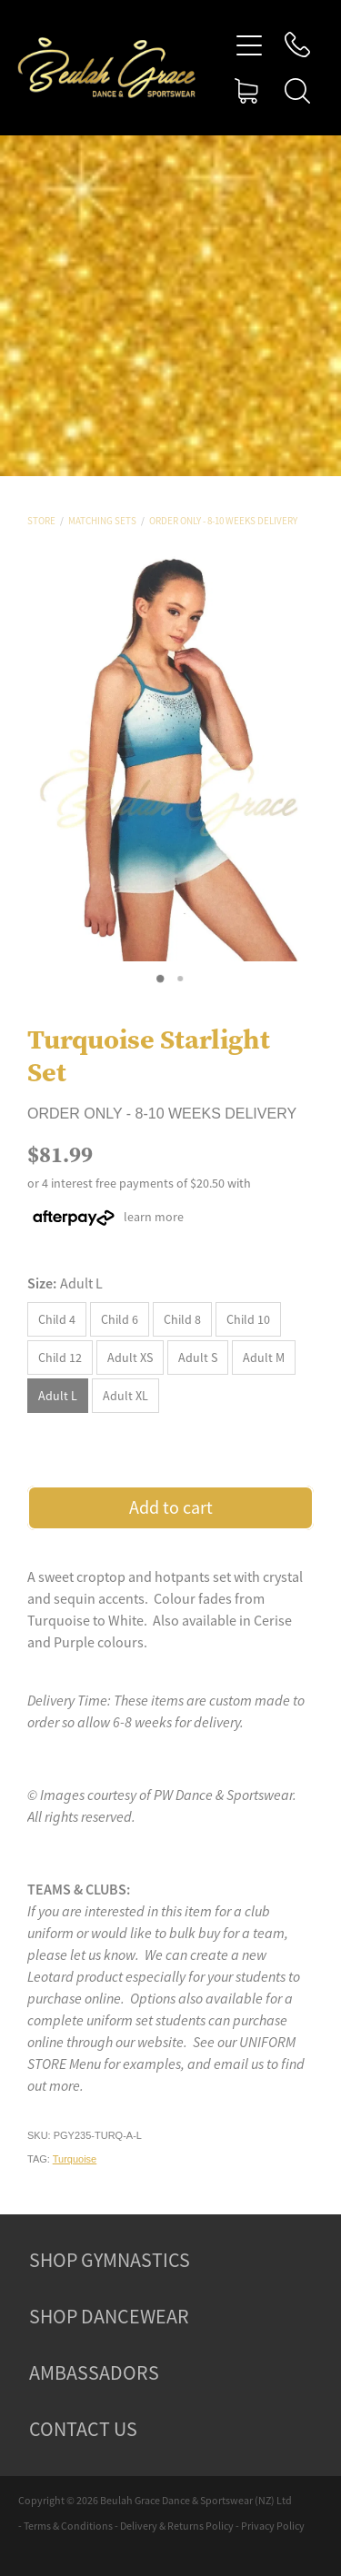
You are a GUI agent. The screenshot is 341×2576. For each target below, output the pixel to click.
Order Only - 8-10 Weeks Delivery (223, 520)
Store (41, 520)
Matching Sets (102, 520)
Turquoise (75, 2158)
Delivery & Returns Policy (177, 2526)
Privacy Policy (273, 2526)
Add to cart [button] (171, 1508)
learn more (154, 1216)
